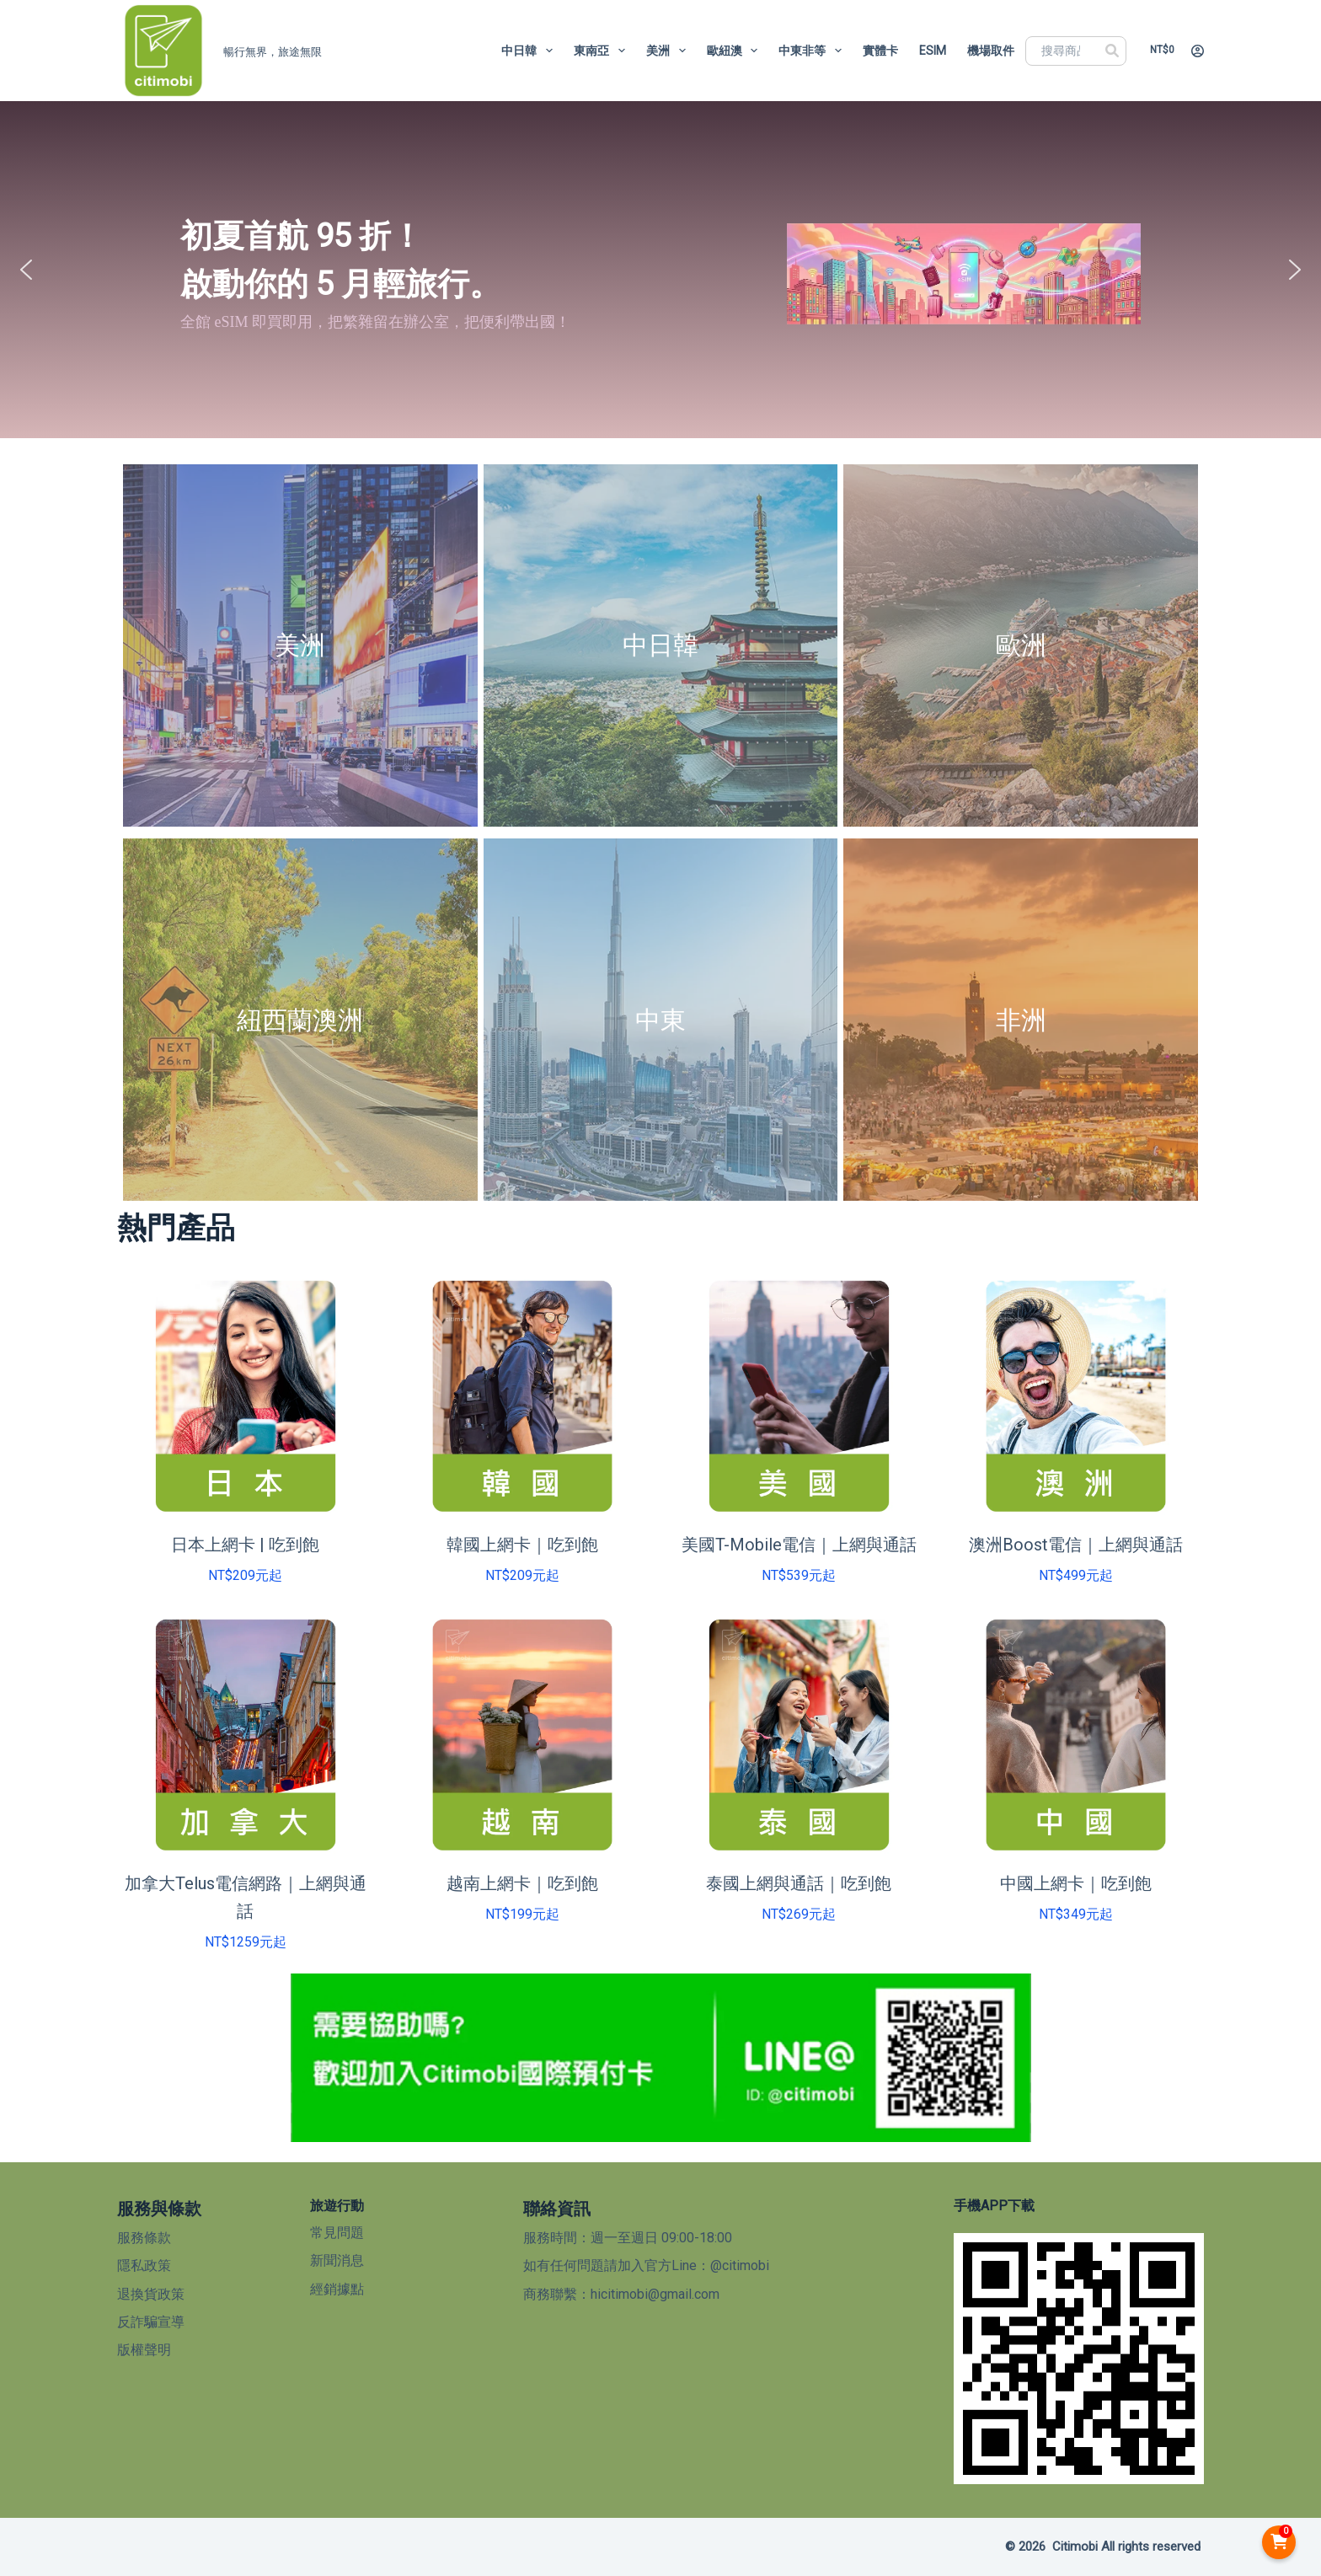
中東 (660, 1020)
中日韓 (530, 50)
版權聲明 (144, 2350)
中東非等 (813, 50)
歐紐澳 (736, 50)
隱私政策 (144, 2265)
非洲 (1021, 1020)
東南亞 (603, 50)
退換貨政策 (151, 2294)
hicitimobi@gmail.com (655, 2294)
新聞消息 (337, 2260)
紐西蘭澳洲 (300, 1020)
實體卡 (880, 50)
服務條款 (144, 2238)
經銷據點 (337, 2289)
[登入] (1197, 51)
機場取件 (990, 50)
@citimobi (739, 2265)
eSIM (932, 50)
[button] (26, 269)
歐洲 (1021, 645)
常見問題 (337, 2233)
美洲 (669, 50)
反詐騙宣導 (151, 2322)
